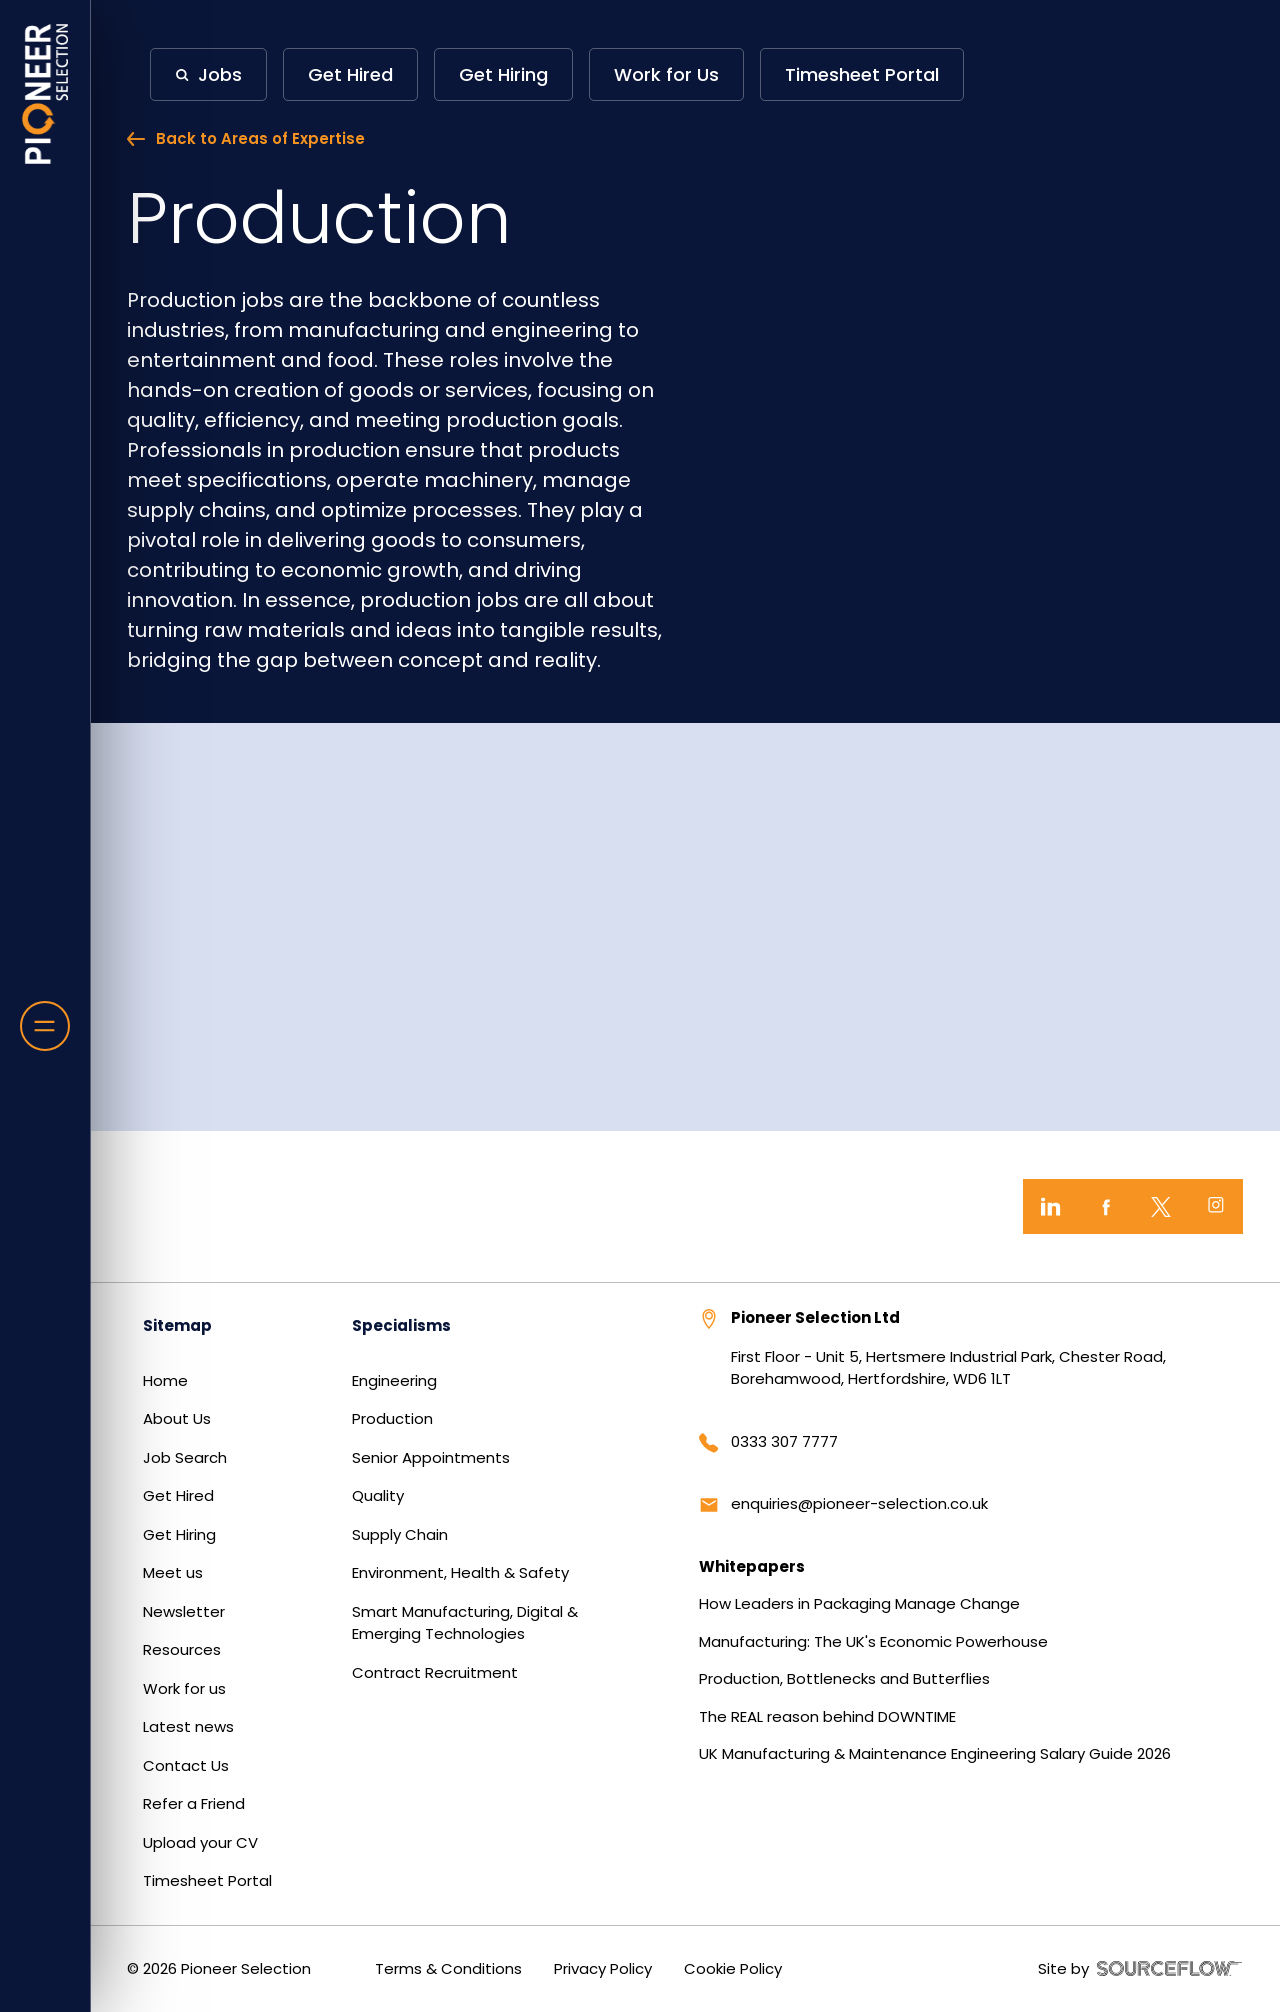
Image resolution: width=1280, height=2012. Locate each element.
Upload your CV (200, 1842)
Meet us (173, 1572)
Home (165, 1380)
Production (392, 1418)
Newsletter (184, 1611)
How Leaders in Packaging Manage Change (859, 1603)
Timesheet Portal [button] (862, 74)
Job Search (185, 1457)
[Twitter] (1160, 1206)
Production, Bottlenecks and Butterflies (844, 1678)
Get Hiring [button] (503, 74)
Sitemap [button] (177, 1325)
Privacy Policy (603, 1968)
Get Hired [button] (350, 74)
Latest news (188, 1726)
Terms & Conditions (448, 1968)
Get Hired (178, 1495)
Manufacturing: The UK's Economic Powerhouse (873, 1641)
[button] (208, 74)
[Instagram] (1215, 1206)
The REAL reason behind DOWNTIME (827, 1716)
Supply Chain (400, 1534)
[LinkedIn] (1050, 1206)
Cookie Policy (733, 1968)
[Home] (45, 94)
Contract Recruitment (435, 1672)
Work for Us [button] (666, 74)
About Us (177, 1418)
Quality (378, 1495)
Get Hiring (179, 1534)
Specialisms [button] (401, 1325)
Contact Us (186, 1765)
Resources (182, 1649)
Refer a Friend (194, 1803)
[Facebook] (1105, 1206)
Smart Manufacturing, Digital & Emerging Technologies (465, 1623)
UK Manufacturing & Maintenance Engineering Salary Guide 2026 (935, 1753)
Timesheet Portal (207, 1880)
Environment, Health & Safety (460, 1572)
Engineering (394, 1380)
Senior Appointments (431, 1457)
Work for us (184, 1688)
